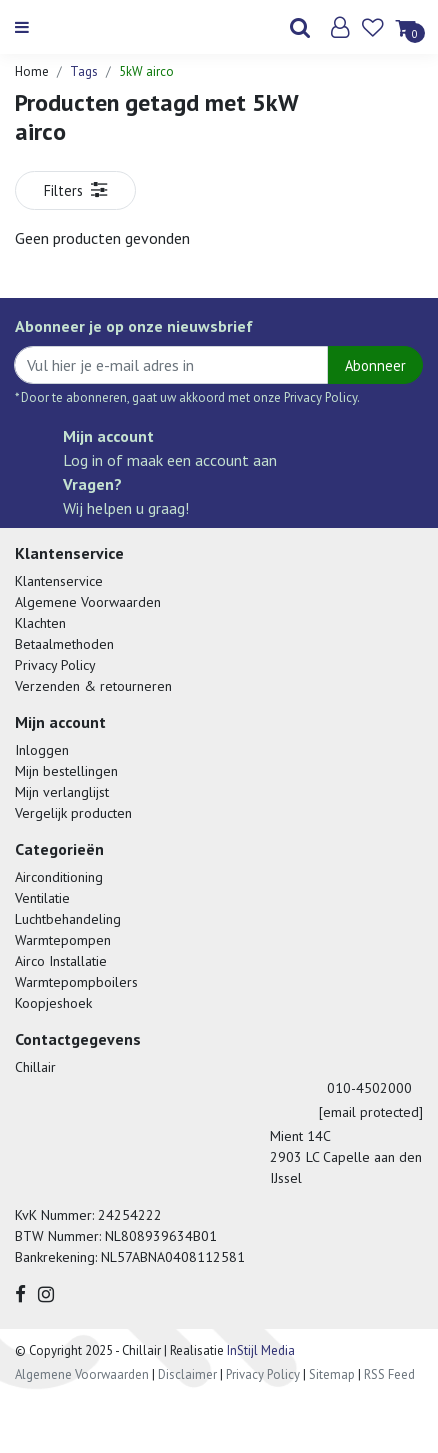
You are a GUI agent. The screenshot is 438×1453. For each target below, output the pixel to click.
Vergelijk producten (73, 813)
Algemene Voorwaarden (88, 602)
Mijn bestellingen (66, 771)
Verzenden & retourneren (93, 686)
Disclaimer (187, 1374)
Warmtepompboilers (76, 982)
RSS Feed (389, 1374)
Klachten (40, 623)
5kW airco (146, 71)
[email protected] (371, 1112)
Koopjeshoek (53, 1003)
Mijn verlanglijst (62, 792)
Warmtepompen (63, 940)
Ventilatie (42, 898)
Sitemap (332, 1374)
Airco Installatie (61, 961)
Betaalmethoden (64, 644)
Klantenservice (59, 581)
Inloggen (42, 750)
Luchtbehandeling (68, 919)
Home (32, 71)
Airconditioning (59, 877)
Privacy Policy (55, 665)
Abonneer (375, 365)
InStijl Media (259, 1350)
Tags (84, 71)
